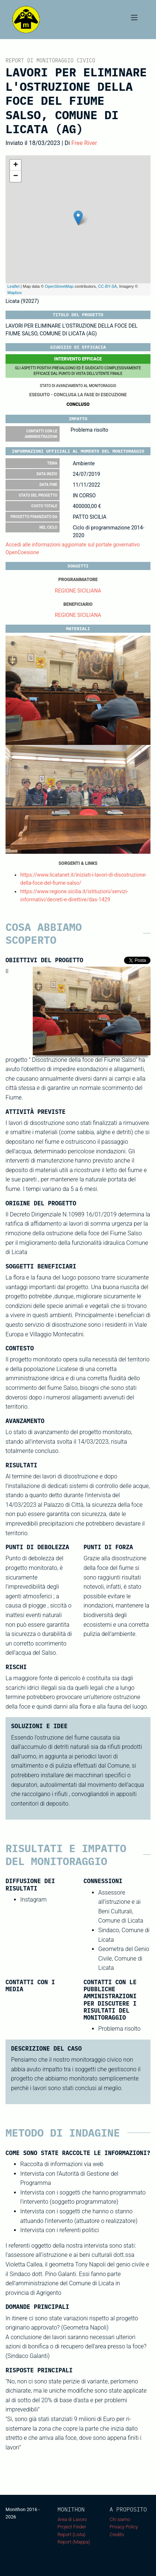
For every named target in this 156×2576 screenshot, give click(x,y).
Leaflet (13, 286)
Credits (117, 2534)
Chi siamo (120, 2519)
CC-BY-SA (107, 286)
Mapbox (14, 292)
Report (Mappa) (73, 2542)
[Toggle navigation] (134, 19)
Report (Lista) (71, 2534)
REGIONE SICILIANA (78, 591)
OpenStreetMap (59, 286)
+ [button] (15, 165)
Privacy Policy (124, 2527)
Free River (84, 142)
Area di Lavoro (72, 2519)
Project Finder (71, 2527)
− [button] (15, 176)
